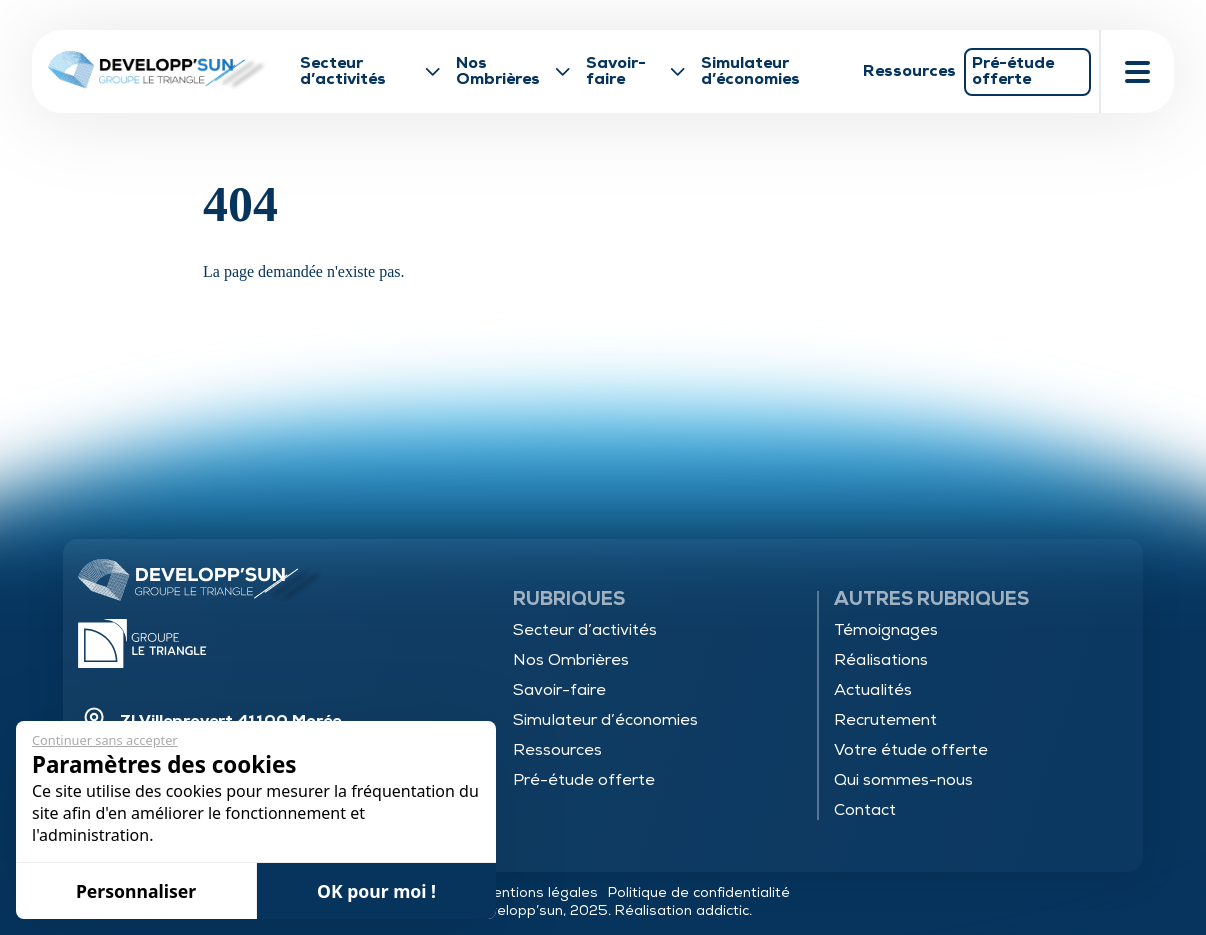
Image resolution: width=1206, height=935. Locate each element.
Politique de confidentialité (699, 892)
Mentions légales (539, 892)
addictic (722, 910)
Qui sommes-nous (903, 780)
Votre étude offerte (911, 750)
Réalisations (881, 660)
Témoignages (886, 630)
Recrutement (885, 720)
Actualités (873, 690)
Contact (865, 810)
